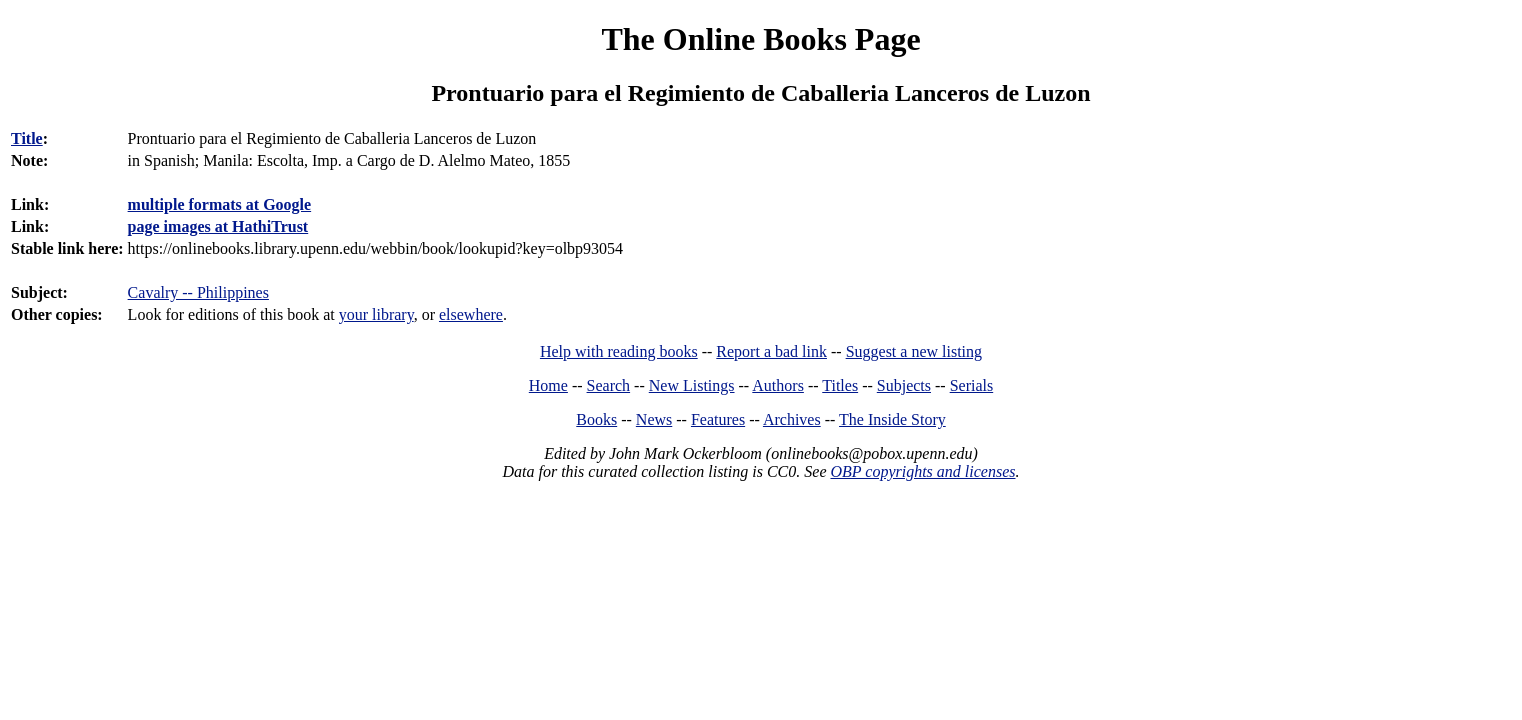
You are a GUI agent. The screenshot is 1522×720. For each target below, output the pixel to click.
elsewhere (471, 314)
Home (548, 385)
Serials (972, 385)
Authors (778, 385)
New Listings (692, 385)
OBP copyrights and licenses (922, 471)
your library (376, 314)
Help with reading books (619, 351)
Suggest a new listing (914, 351)
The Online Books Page (760, 39)
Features (718, 419)
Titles (840, 385)
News (654, 419)
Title (27, 138)
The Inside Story (892, 419)
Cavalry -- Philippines (198, 292)
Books (596, 419)
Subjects (904, 385)
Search (609, 385)
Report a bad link (771, 351)
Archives (792, 419)
